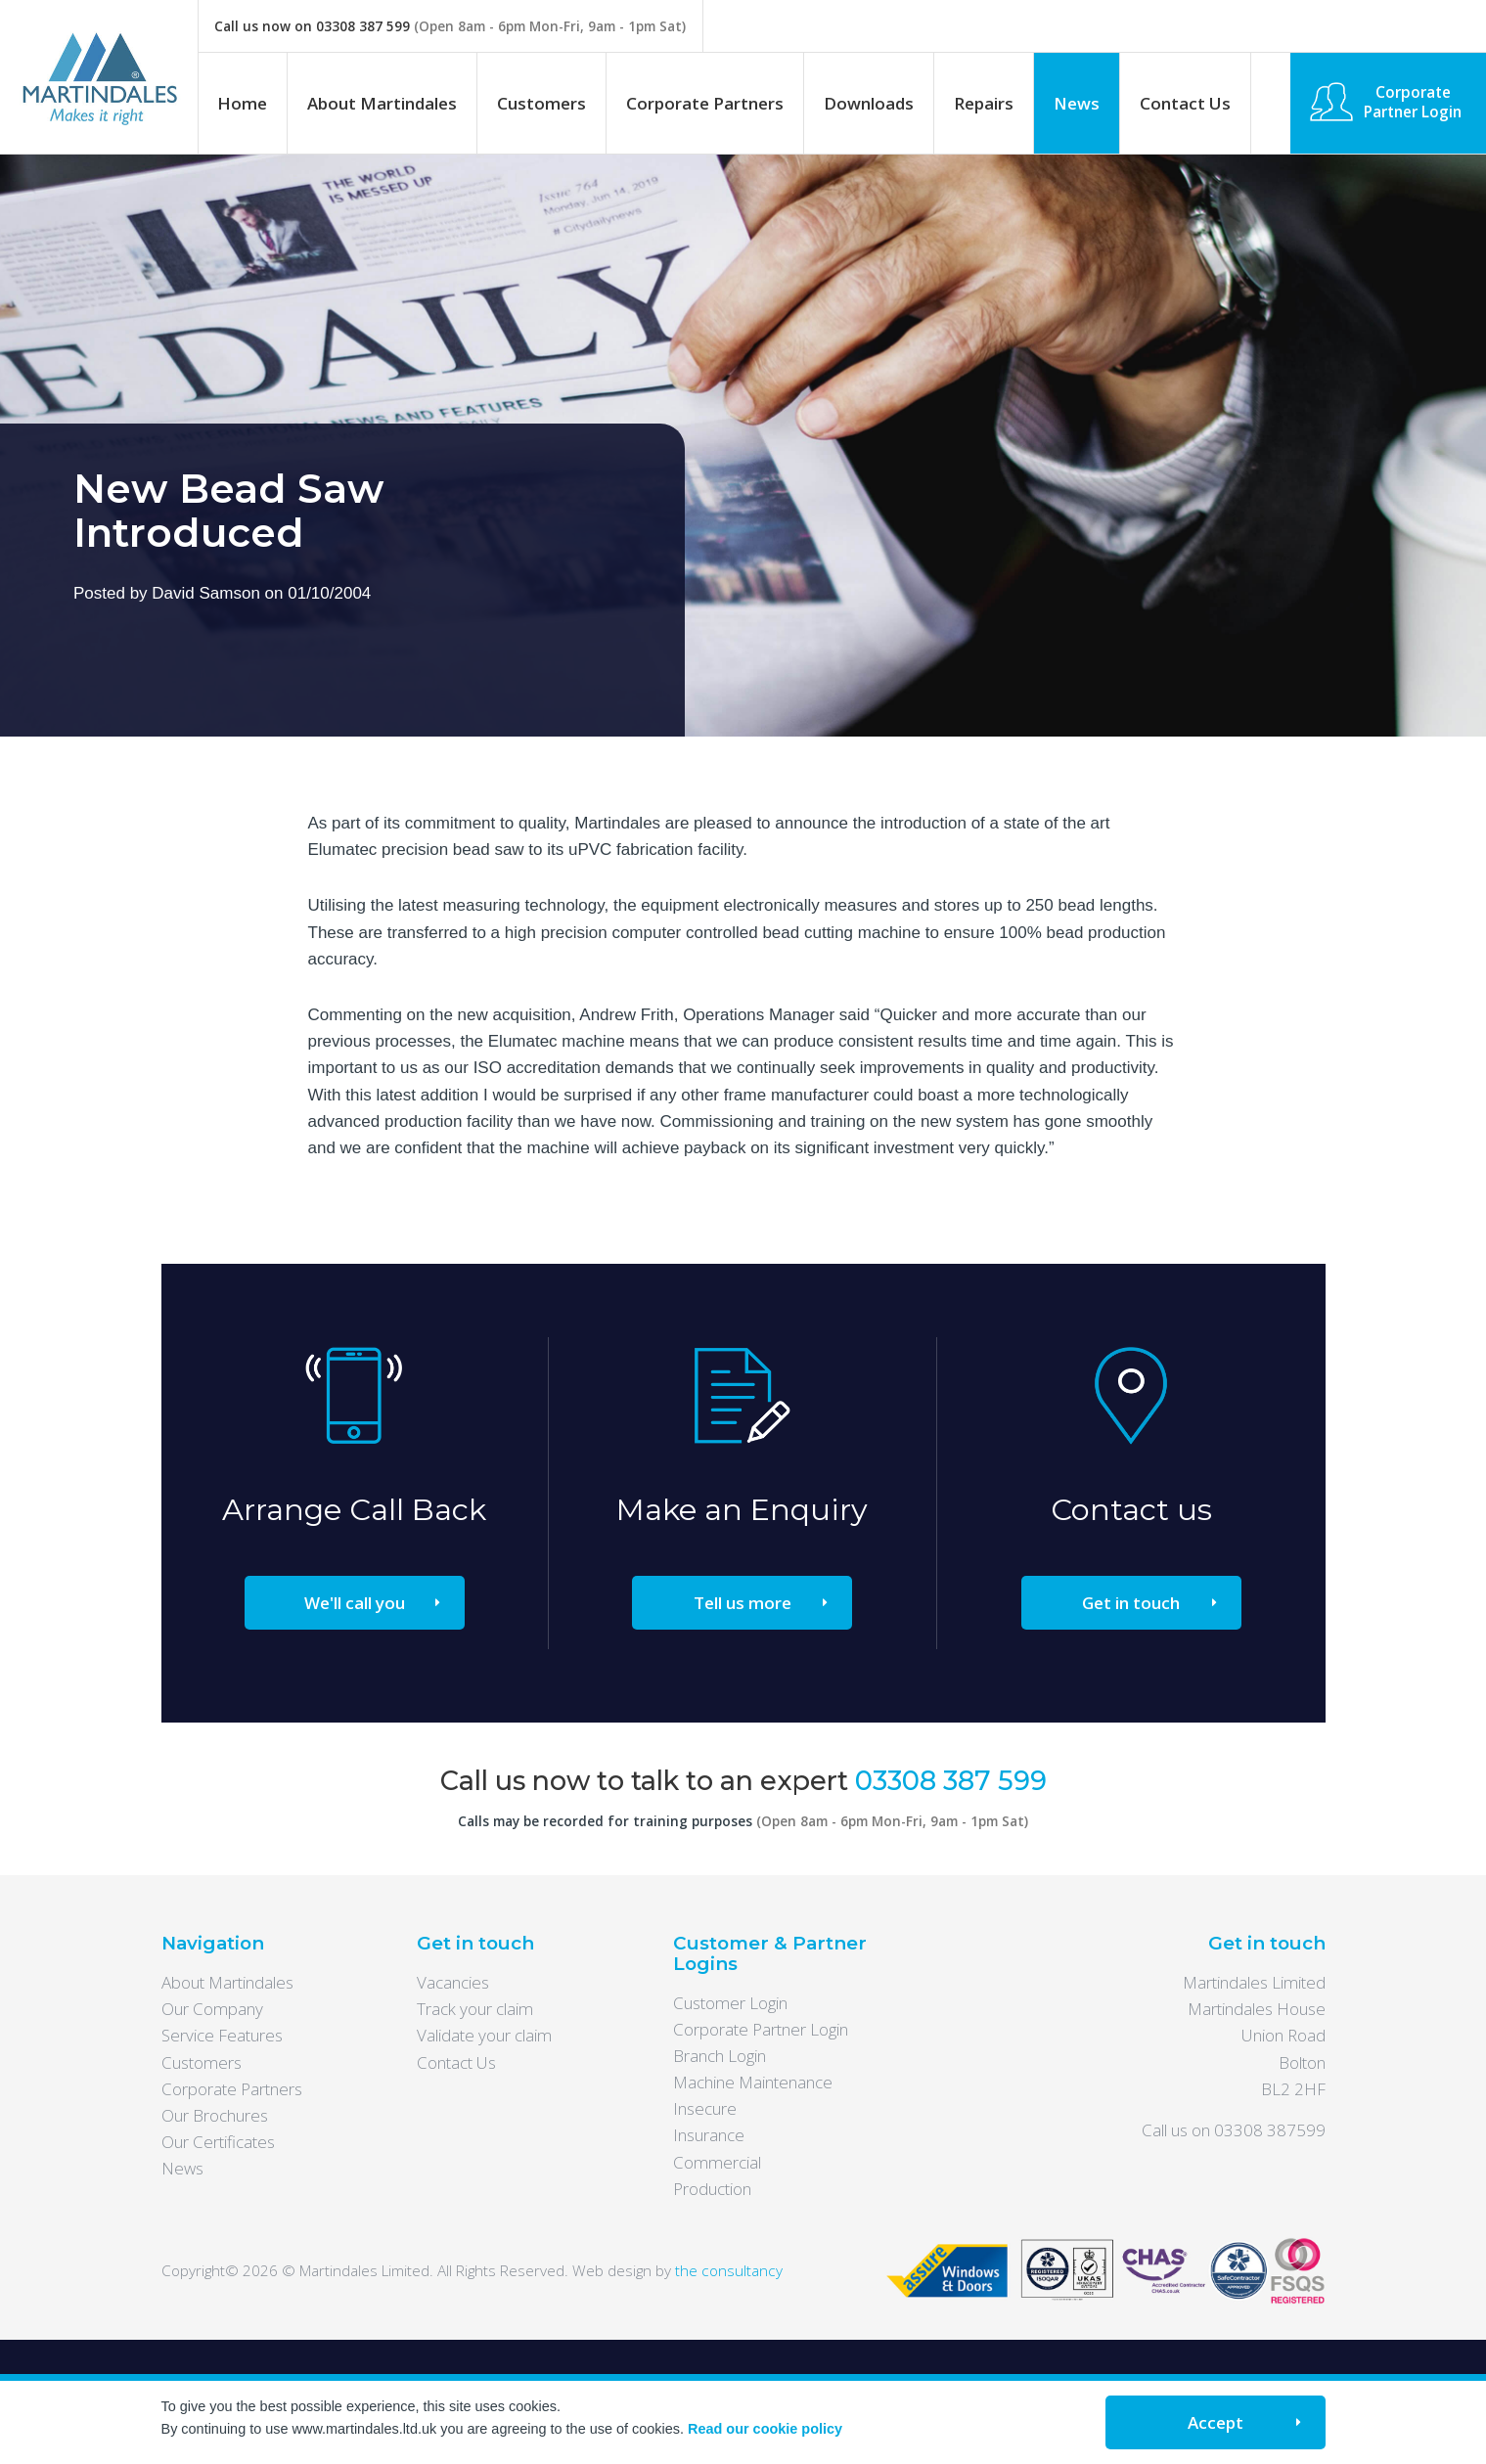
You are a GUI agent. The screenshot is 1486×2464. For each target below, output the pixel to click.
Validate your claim (484, 2035)
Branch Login (719, 2055)
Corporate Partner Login (1413, 101)
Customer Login (730, 2003)
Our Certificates (218, 2141)
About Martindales (382, 103)
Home (242, 103)
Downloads (869, 103)
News (1077, 103)
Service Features (222, 2035)
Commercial (717, 2162)
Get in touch (1131, 1602)
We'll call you (354, 1602)
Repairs (983, 103)
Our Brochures (214, 2115)
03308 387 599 (363, 26)
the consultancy (729, 2270)
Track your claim (475, 2008)
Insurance (708, 2135)
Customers (541, 103)
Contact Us (1185, 103)
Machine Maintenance (753, 2082)
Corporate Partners (705, 103)
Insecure (705, 2108)
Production (712, 2188)
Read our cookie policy (765, 2429)
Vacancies (453, 1982)
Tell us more (742, 1602)
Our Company (212, 2008)
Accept (1215, 2422)
